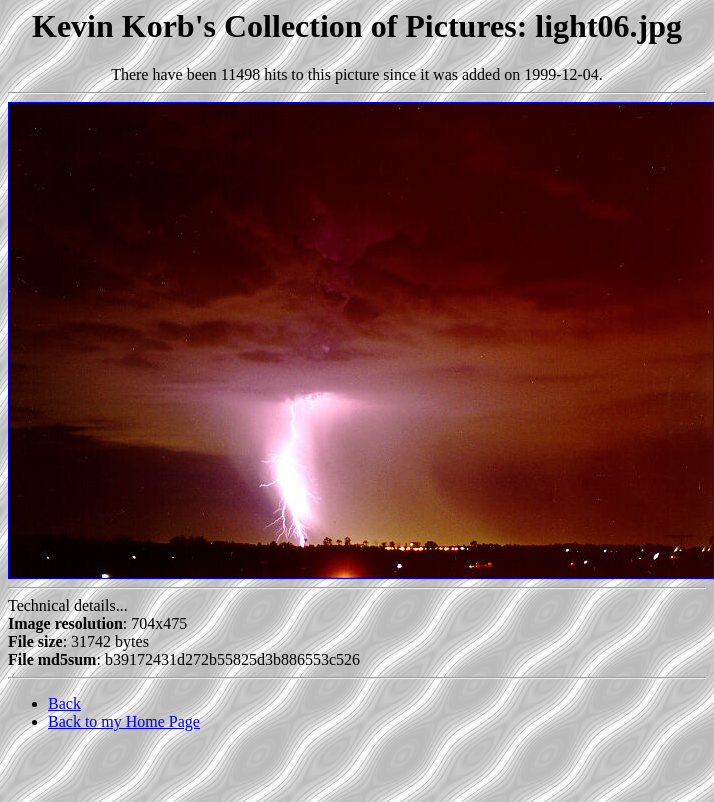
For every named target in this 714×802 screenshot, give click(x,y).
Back (64, 703)
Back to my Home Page (124, 721)
